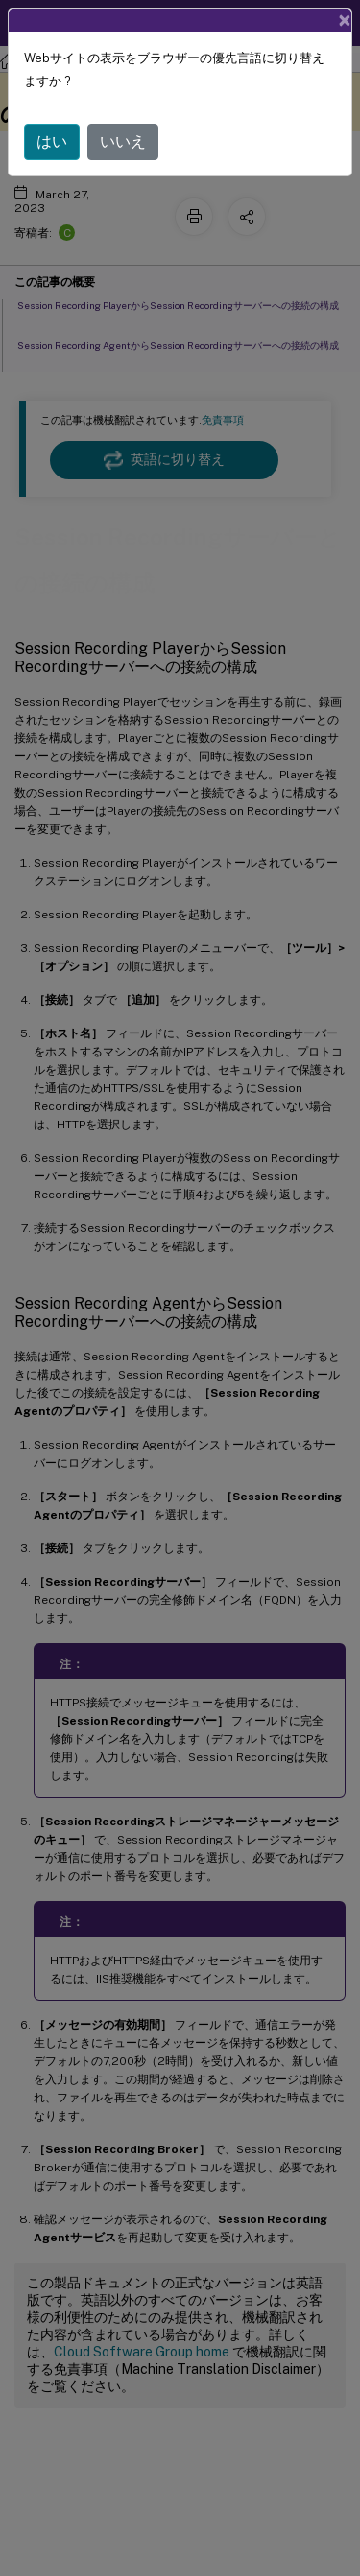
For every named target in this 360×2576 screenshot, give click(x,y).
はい (51, 141)
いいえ (123, 141)
